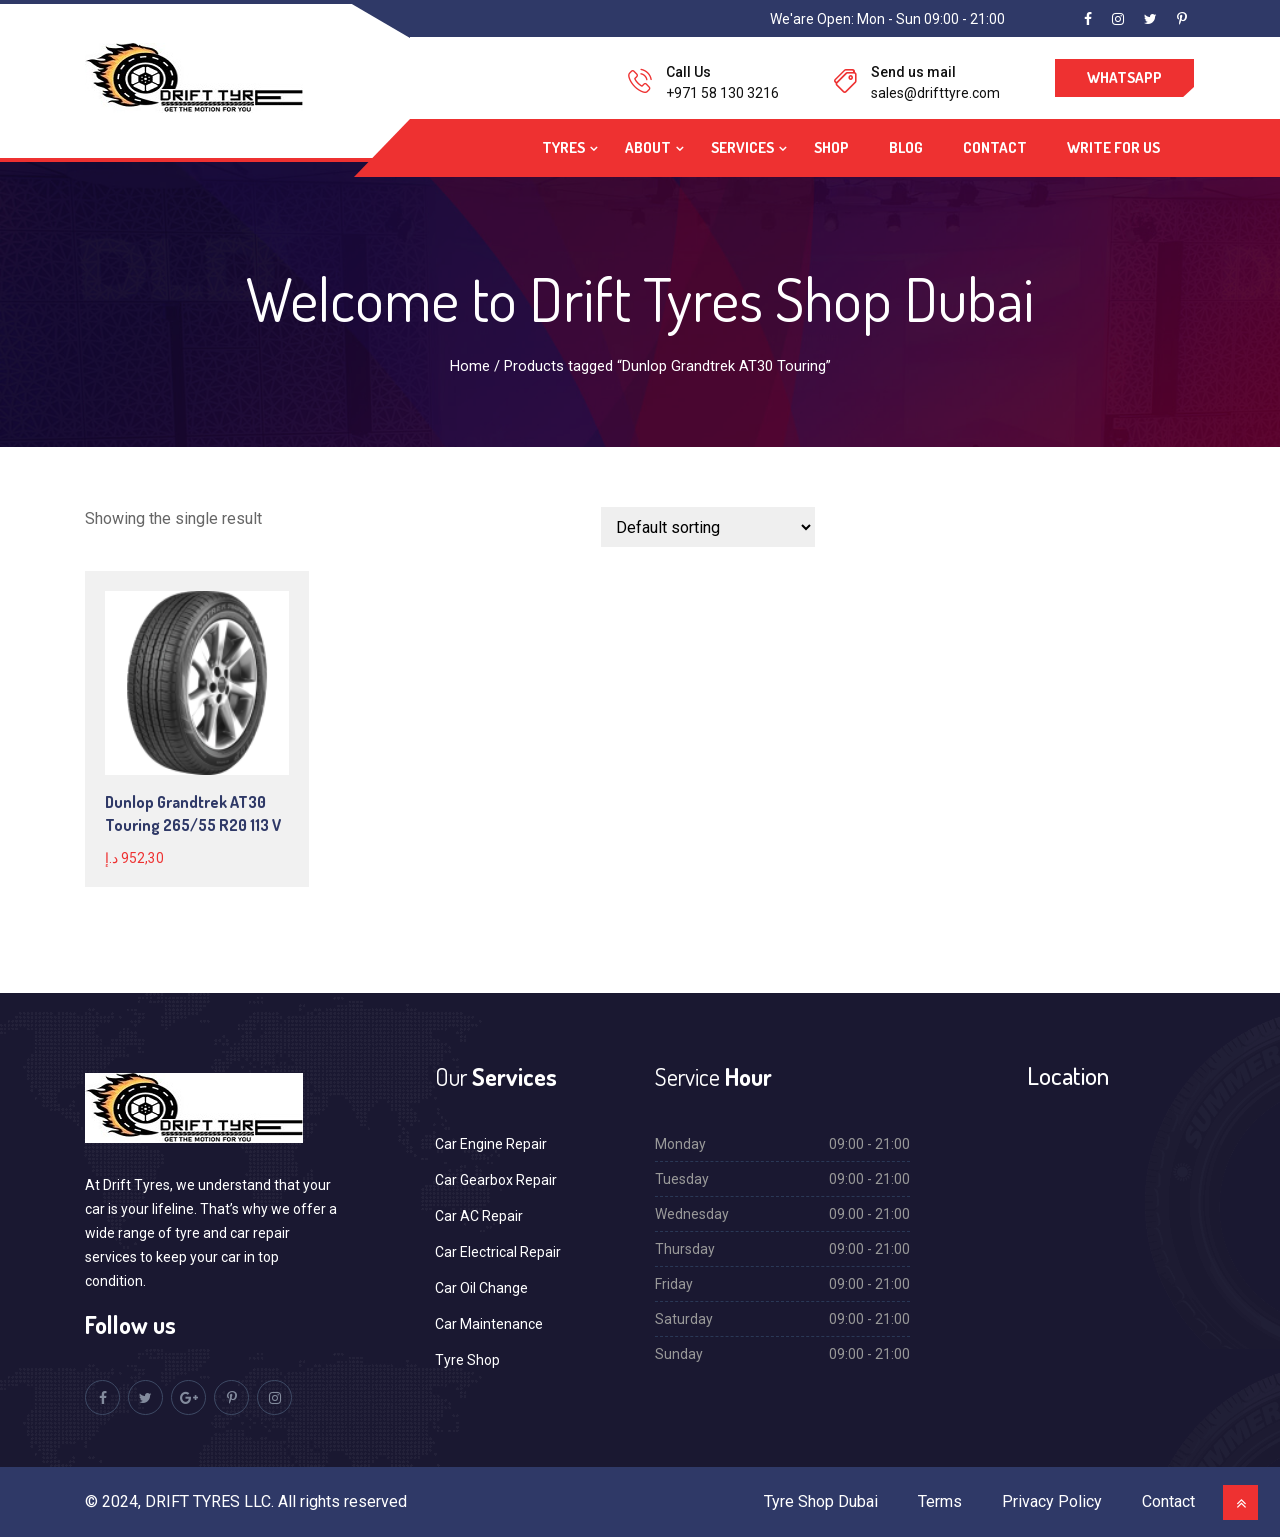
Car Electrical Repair (498, 1252)
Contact (995, 147)
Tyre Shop (467, 1360)
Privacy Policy (1052, 1501)
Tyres (563, 147)
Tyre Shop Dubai (821, 1501)
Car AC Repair (479, 1216)
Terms (940, 1501)
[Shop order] (708, 527)
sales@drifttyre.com (935, 93)
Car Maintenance (489, 1324)
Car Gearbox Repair (496, 1180)
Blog (906, 147)
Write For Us (1113, 147)
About (648, 147)
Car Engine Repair (491, 1144)
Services (742, 147)
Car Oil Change (481, 1288)
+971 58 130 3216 (722, 93)
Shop (831, 147)
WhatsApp (1124, 77)
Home (470, 366)
